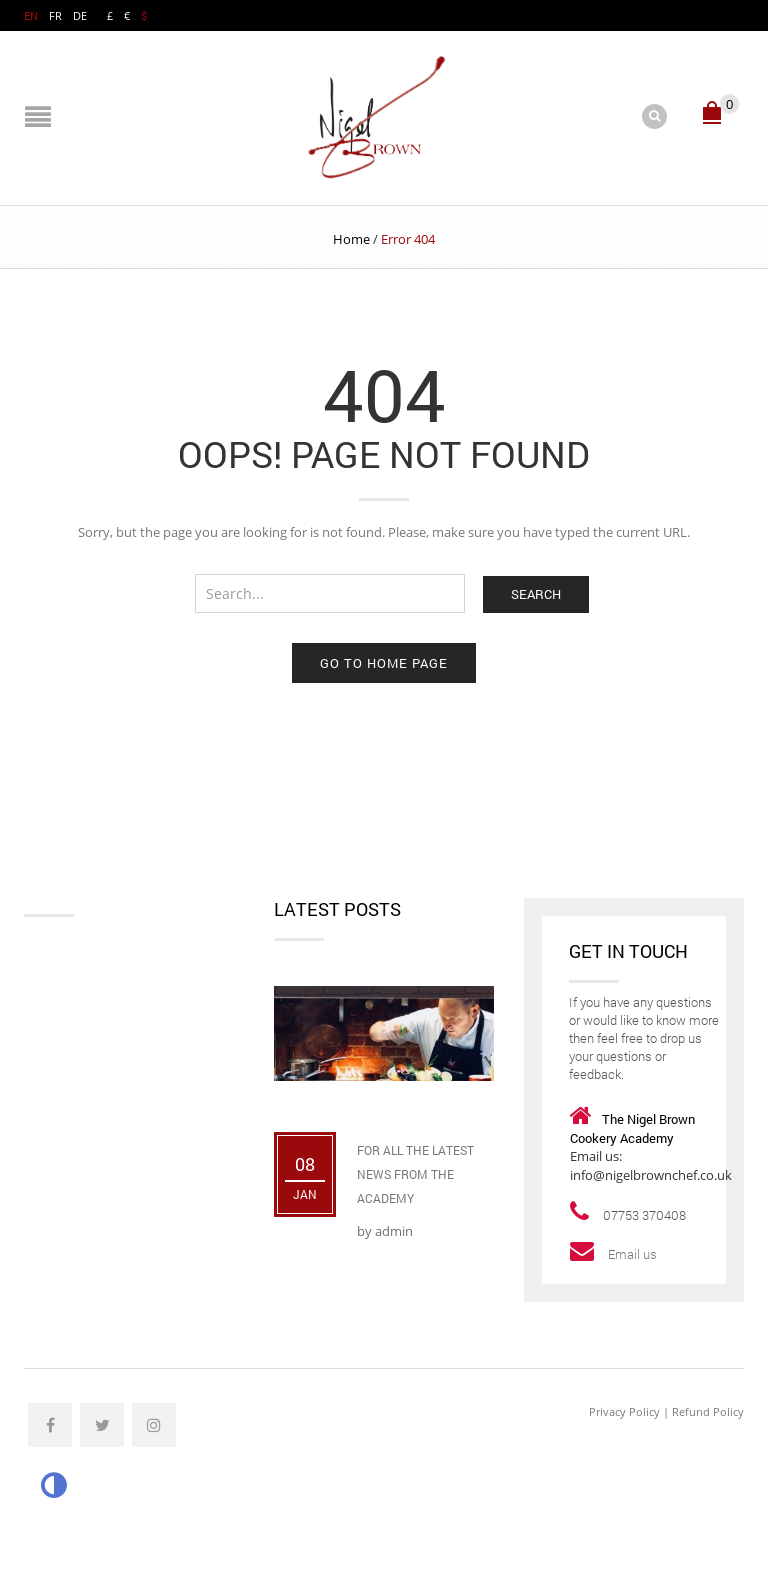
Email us (634, 1254)
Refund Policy (708, 1411)
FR (55, 15)
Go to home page (384, 663)
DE (80, 15)
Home (351, 239)
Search (536, 594)
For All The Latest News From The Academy (415, 1174)
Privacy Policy (624, 1411)
